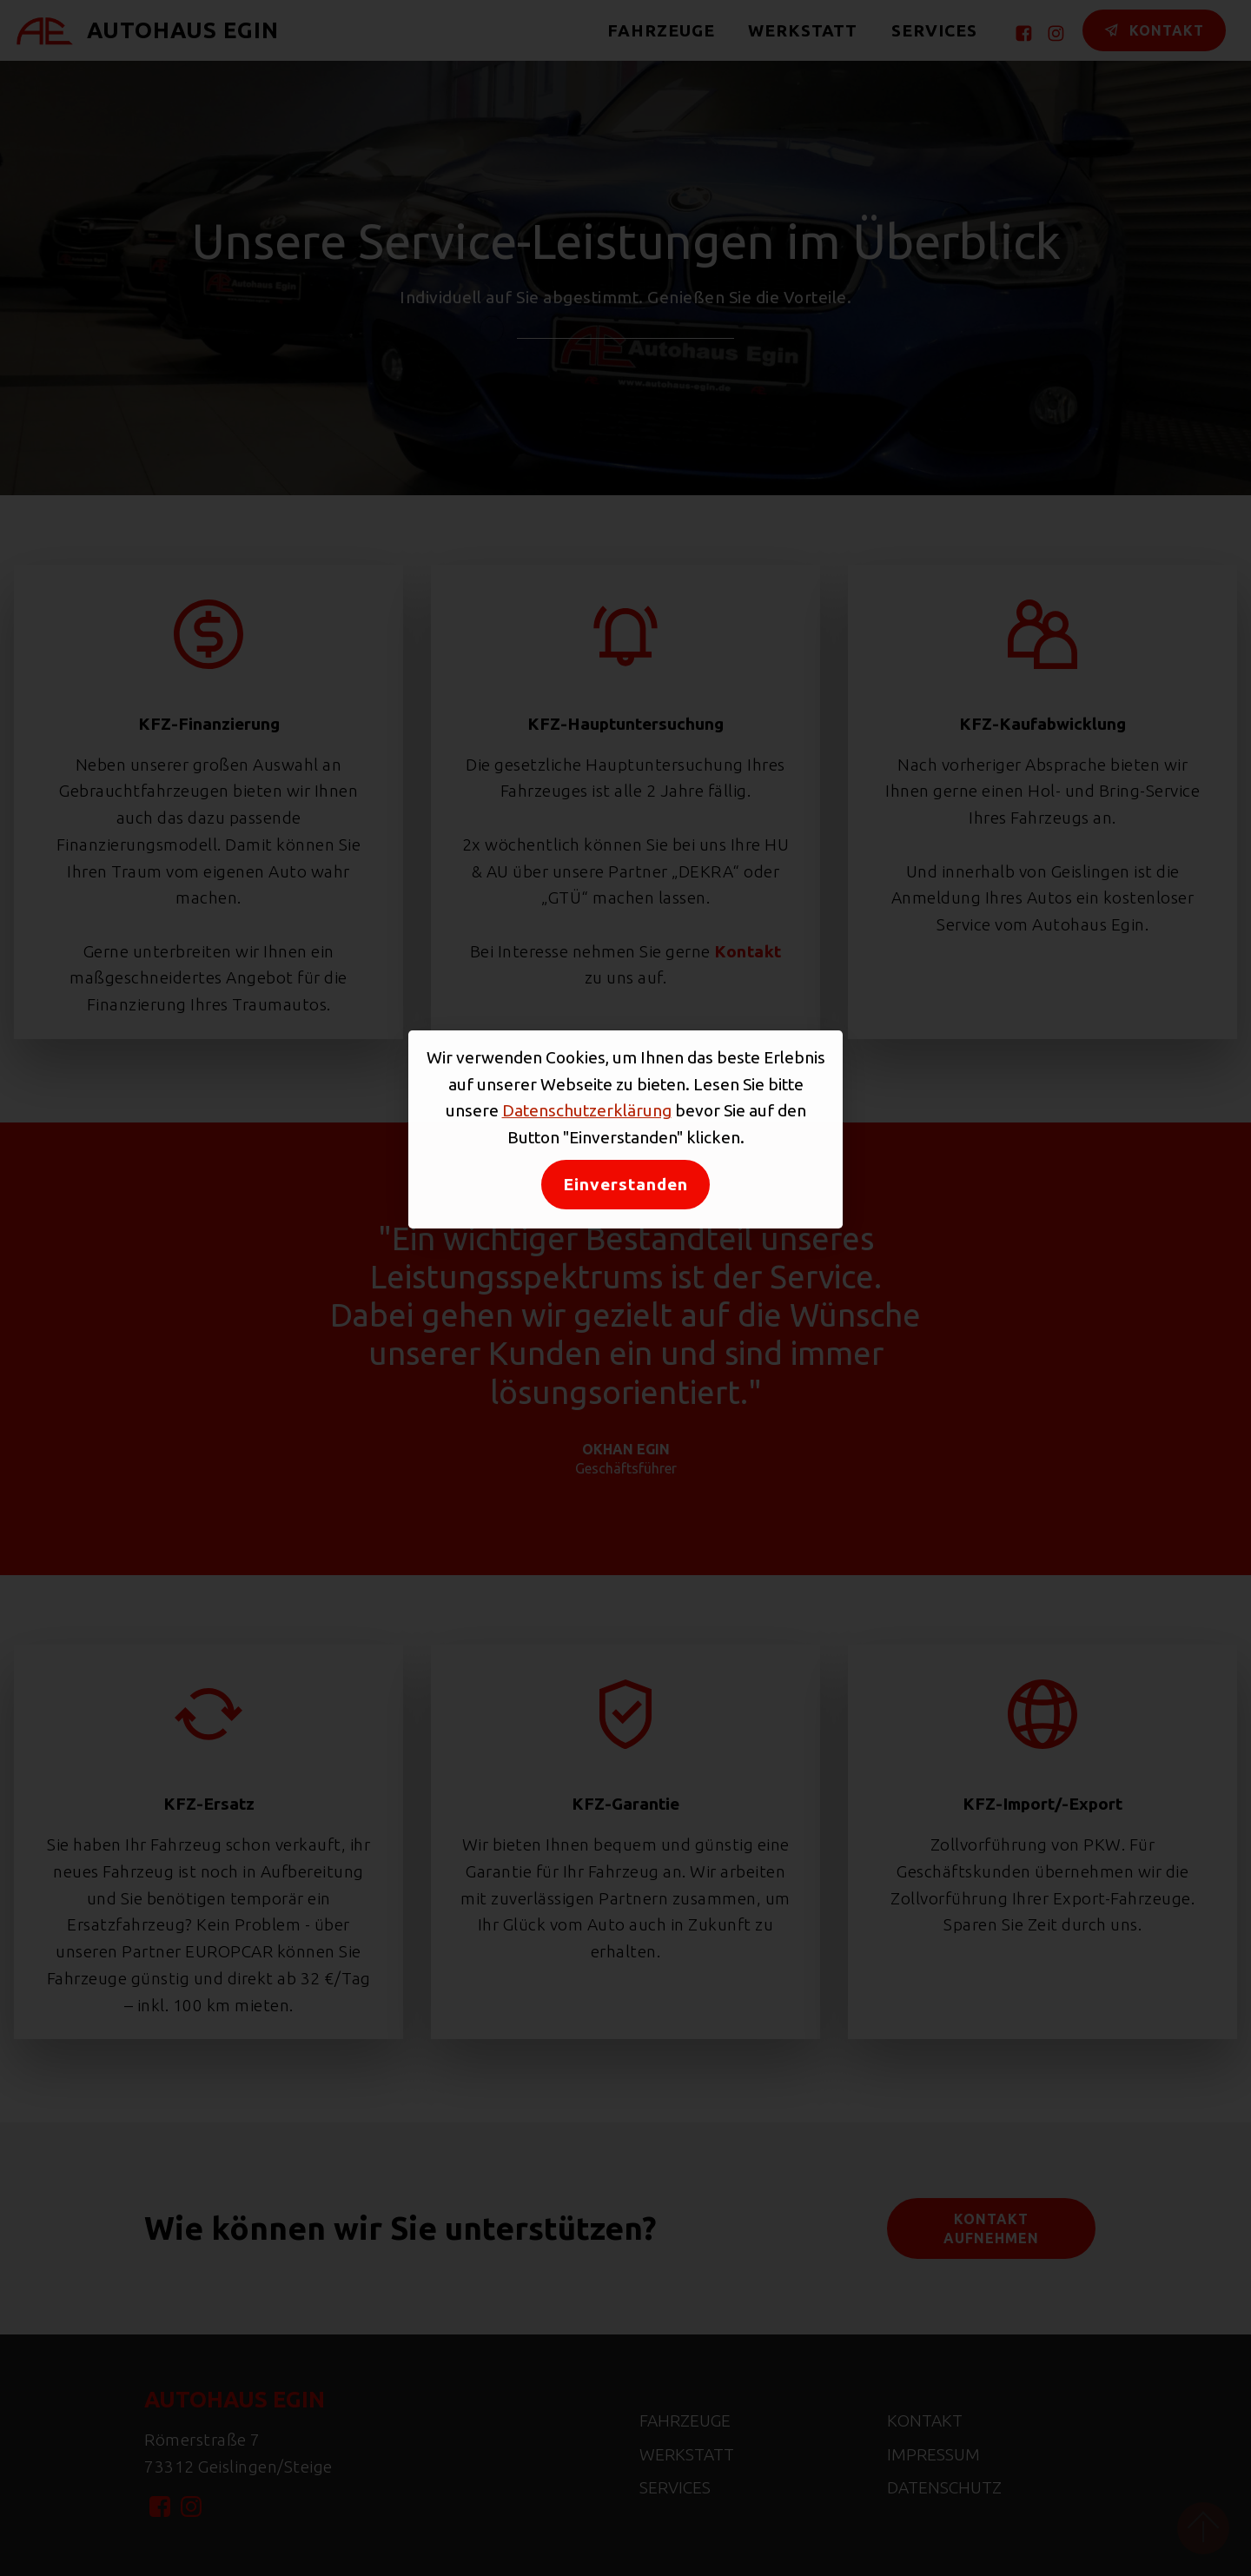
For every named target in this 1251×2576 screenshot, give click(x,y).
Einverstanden (625, 1184)
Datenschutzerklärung (587, 1110)
